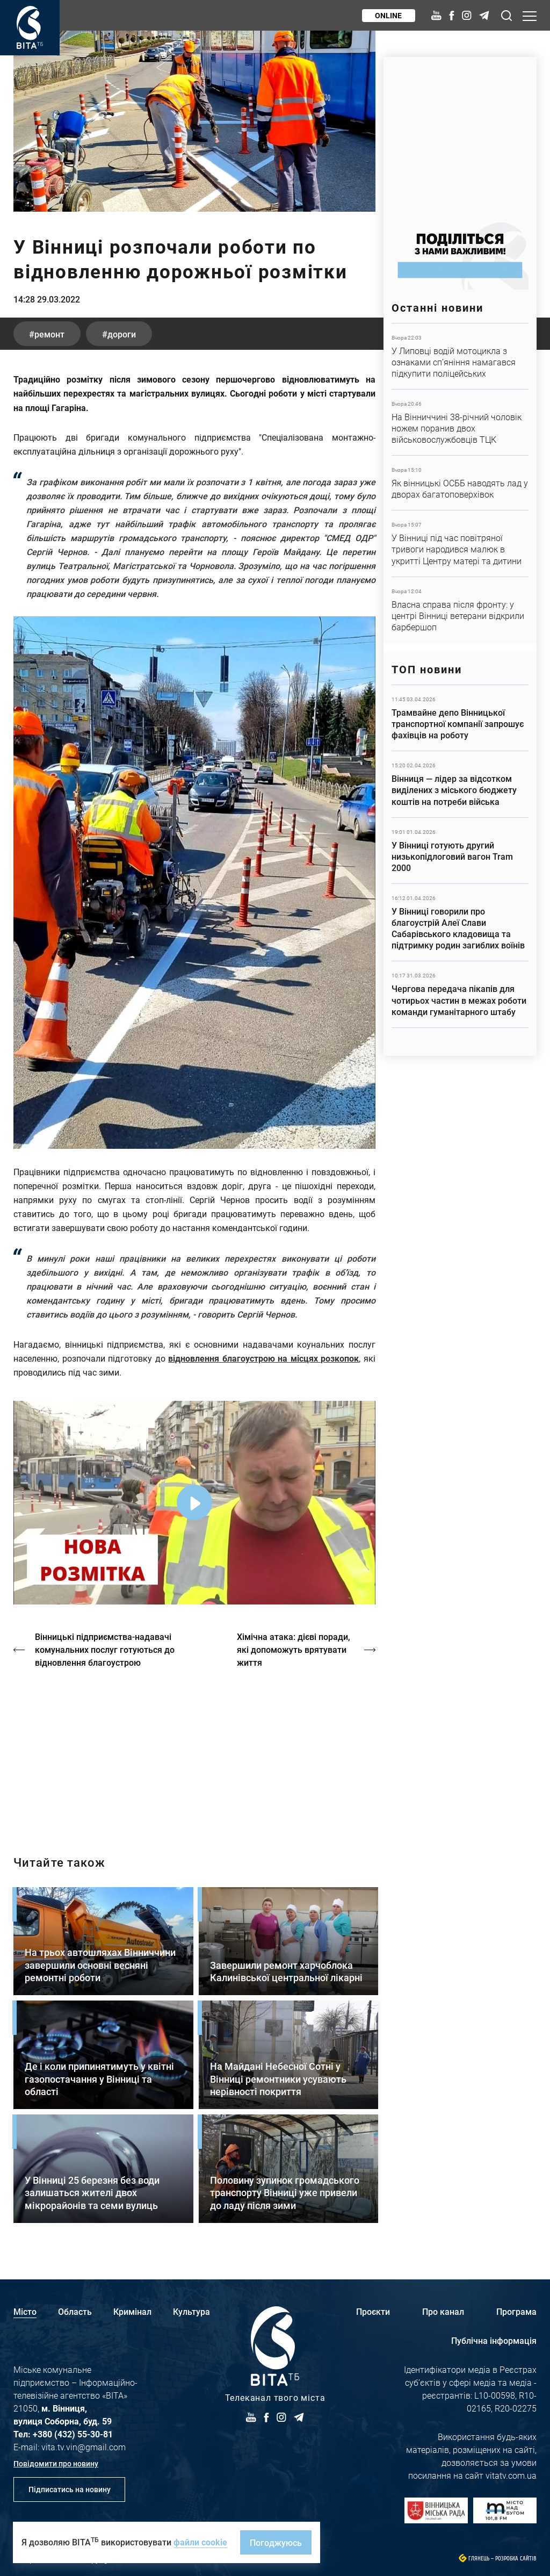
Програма (516, 2311)
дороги (122, 334)
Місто (25, 2311)
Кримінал (132, 2311)
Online (388, 15)
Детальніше (460, 356)
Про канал (443, 2311)
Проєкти (373, 2311)
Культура (191, 2311)
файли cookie (200, 2542)
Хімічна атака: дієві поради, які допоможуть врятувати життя (293, 1649)
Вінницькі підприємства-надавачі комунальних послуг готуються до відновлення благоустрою (105, 1649)
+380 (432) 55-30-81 (73, 2434)
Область (75, 2311)
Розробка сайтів (516, 2558)
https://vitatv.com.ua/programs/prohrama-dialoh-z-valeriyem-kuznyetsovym (194, 1752)
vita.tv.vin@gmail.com (83, 2446)
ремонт (50, 334)
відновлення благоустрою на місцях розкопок (263, 1358)
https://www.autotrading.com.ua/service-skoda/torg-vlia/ (460, 133)
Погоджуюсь (276, 2542)
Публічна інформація (494, 2340)
